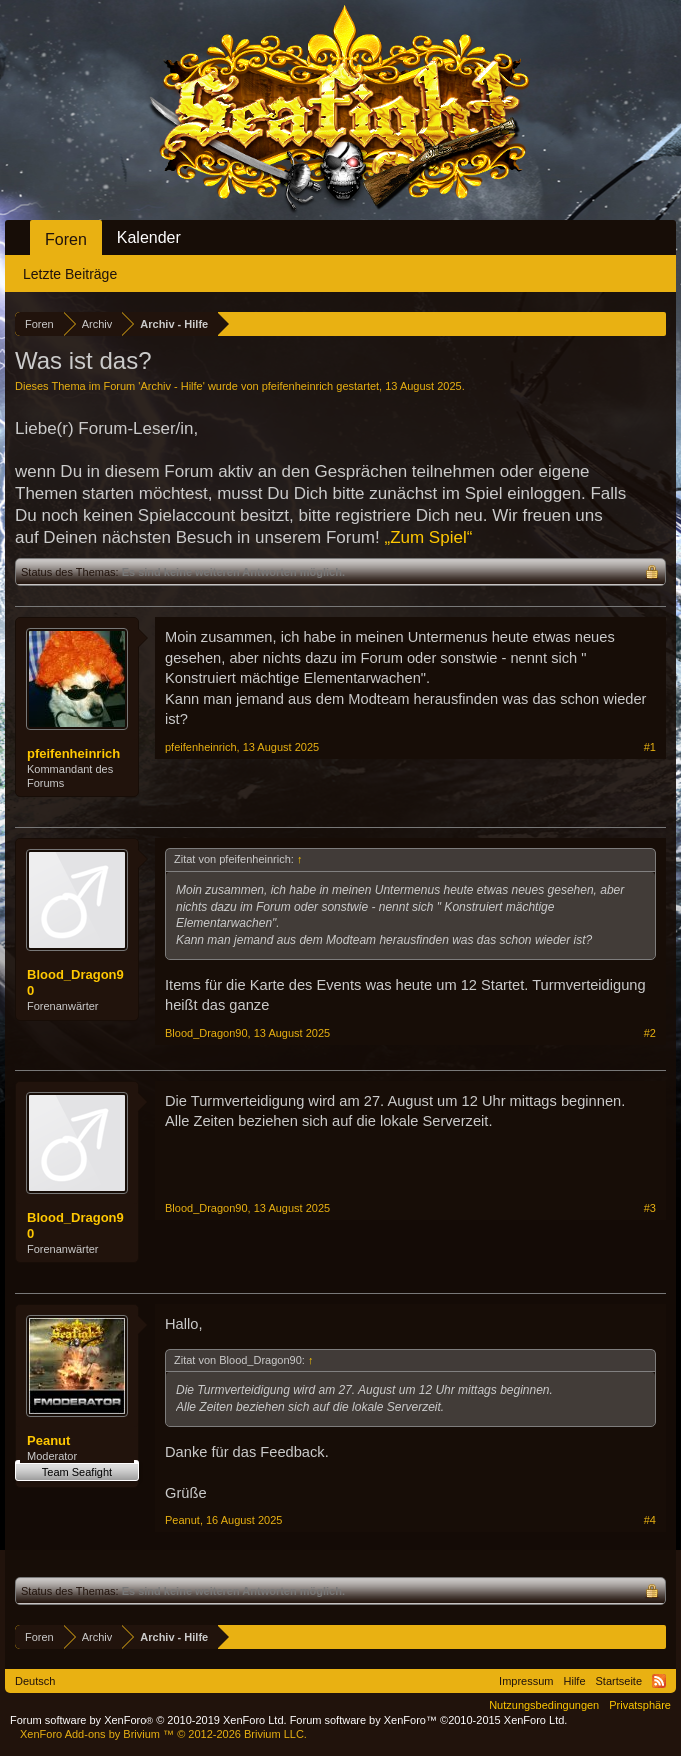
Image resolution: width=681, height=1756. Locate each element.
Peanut (48, 1440)
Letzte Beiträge (70, 274)
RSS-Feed (659, 1681)
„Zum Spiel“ (428, 537)
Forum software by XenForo (148, 1720)
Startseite (619, 1681)
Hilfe (575, 1681)
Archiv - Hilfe (171, 386)
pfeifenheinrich (298, 386)
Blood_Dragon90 (75, 982)
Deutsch (35, 1681)
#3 (650, 1208)
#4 (650, 1520)
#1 (650, 747)
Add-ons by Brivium (163, 1734)
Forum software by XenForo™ (429, 1720)
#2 (650, 1033)
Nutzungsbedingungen (544, 1705)
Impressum (526, 1681)
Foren (66, 239)
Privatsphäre (640, 1705)
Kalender (149, 237)
